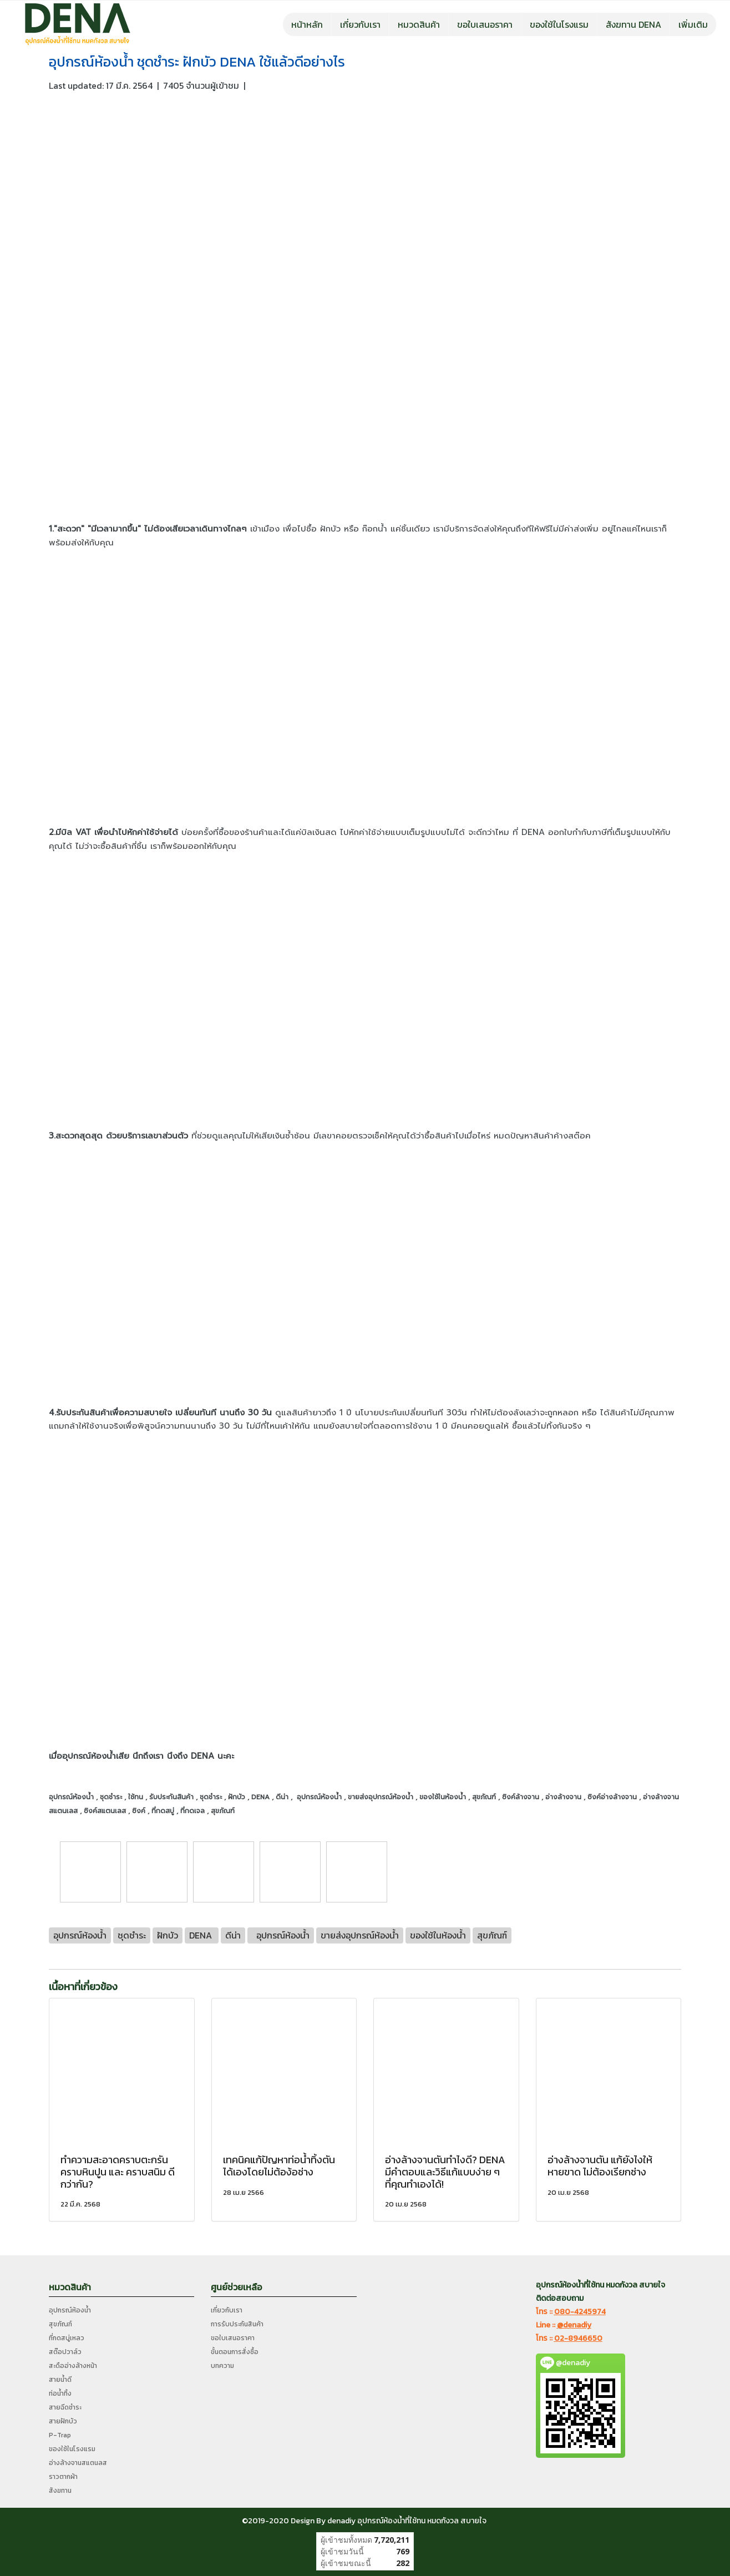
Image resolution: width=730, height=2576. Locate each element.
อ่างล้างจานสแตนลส (78, 2463)
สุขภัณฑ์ (60, 2324)
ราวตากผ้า (63, 2477)
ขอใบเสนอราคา (485, 24)
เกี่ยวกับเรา (360, 24)
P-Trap (60, 2435)
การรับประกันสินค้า (237, 2324)
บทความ (222, 2366)
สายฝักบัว (63, 2421)
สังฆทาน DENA (633, 24)
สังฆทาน (60, 2491)
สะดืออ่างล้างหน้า (73, 2366)
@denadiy (574, 2325)
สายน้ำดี (60, 2380)
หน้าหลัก (307, 24)
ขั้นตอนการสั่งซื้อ (234, 2352)
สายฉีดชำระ (65, 2407)
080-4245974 (580, 2311)
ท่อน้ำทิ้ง (60, 2393)
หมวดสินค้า (419, 24)
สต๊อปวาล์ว (65, 2352)
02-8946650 (578, 2338)
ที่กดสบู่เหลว (66, 2338)
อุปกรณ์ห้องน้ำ (70, 2310)
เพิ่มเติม (693, 24)
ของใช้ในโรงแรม (559, 24)
